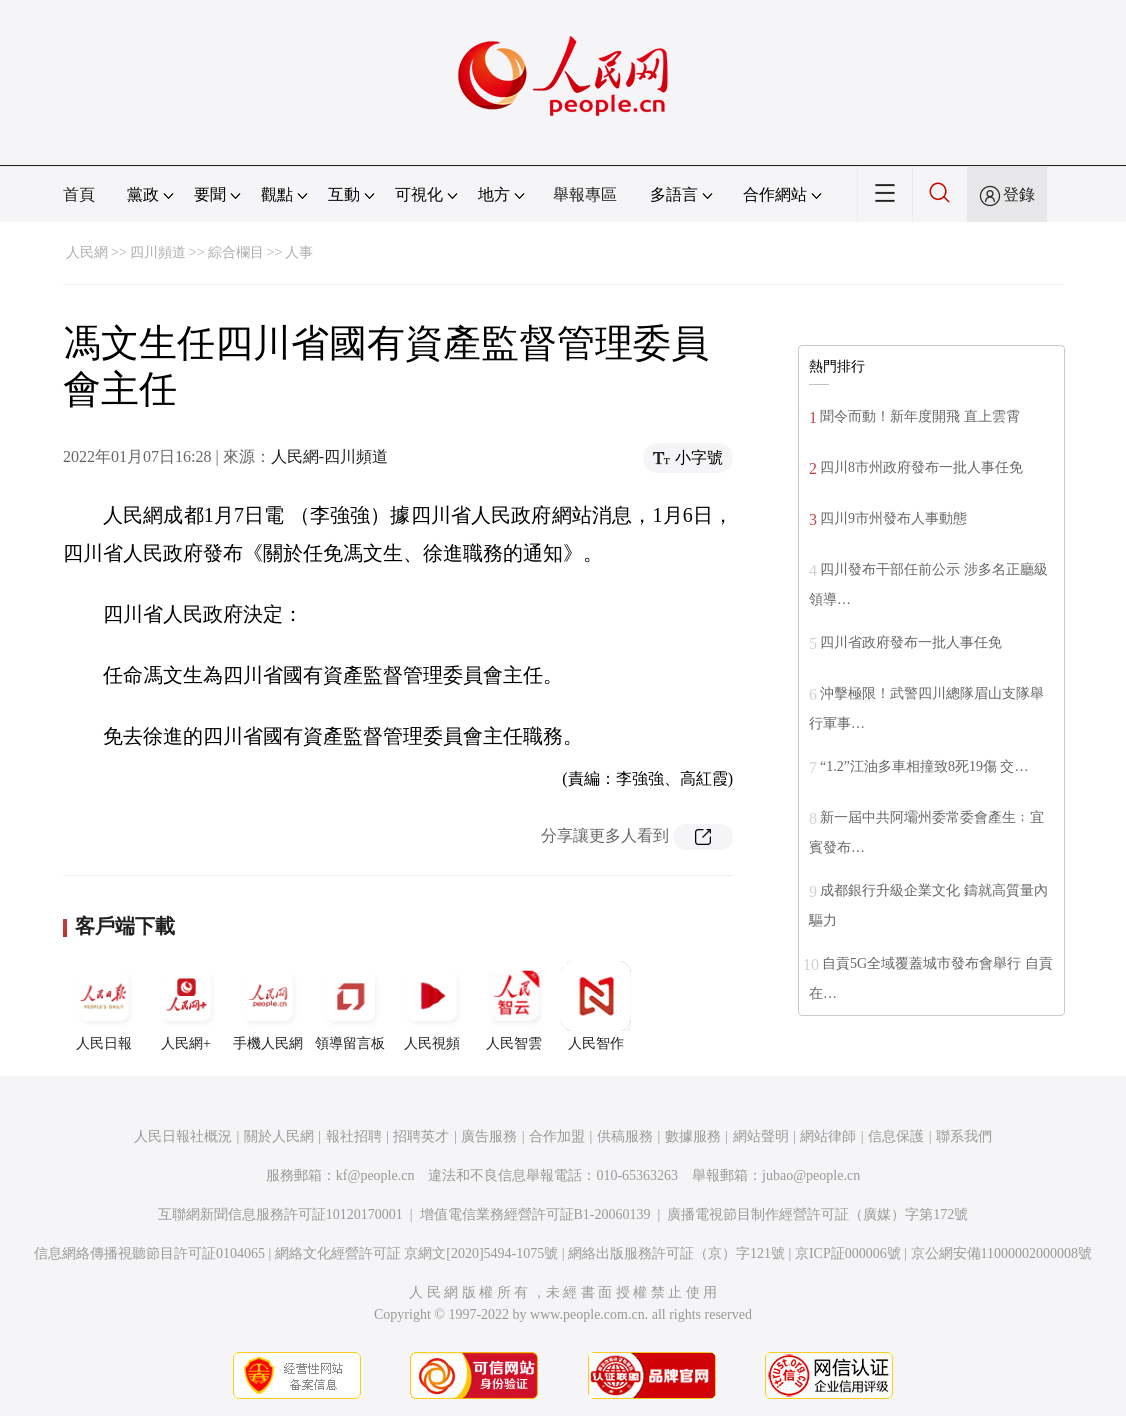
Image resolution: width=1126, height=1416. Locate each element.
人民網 (87, 252)
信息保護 (896, 1136)
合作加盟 (557, 1136)
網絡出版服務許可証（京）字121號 (676, 1253)
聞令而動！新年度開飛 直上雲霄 (920, 416)
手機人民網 (268, 1006)
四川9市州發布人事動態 (893, 518)
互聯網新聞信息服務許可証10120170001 (280, 1214)
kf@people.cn (375, 1175)
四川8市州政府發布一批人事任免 (921, 467)
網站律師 (828, 1136)
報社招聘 (354, 1136)
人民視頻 (432, 1006)
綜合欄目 (236, 252)
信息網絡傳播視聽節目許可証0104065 (149, 1253)
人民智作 (596, 1006)
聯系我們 (964, 1136)
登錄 (1019, 194)
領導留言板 (350, 1006)
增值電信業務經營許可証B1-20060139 (535, 1214)
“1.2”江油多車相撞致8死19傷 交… (924, 766)
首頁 (79, 194)
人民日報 (104, 1006)
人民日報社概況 (183, 1136)
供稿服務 (625, 1136)
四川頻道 (158, 252)
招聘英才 (421, 1136)
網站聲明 (761, 1136)
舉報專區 (585, 194)
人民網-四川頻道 (329, 456)
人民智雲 (514, 1006)
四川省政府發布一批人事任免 (911, 642)
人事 (299, 252)
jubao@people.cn (811, 1175)
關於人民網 (279, 1136)
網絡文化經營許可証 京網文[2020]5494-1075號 (417, 1253)
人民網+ (186, 1006)
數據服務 (693, 1136)
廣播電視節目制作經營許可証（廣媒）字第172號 (817, 1214)
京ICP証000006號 (848, 1253)
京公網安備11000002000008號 (1001, 1253)
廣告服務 (489, 1136)
